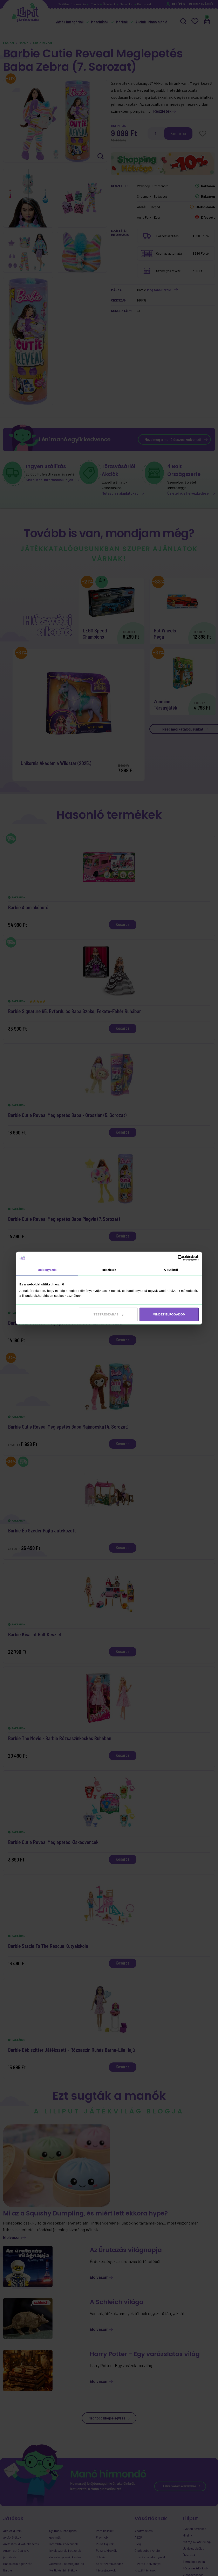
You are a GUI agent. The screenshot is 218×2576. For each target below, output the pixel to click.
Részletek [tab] (109, 1269)
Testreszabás (108, 1314)
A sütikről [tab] (171, 1269)
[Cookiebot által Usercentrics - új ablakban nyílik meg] (181, 1258)
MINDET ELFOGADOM (169, 1314)
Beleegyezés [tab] (47, 1269)
